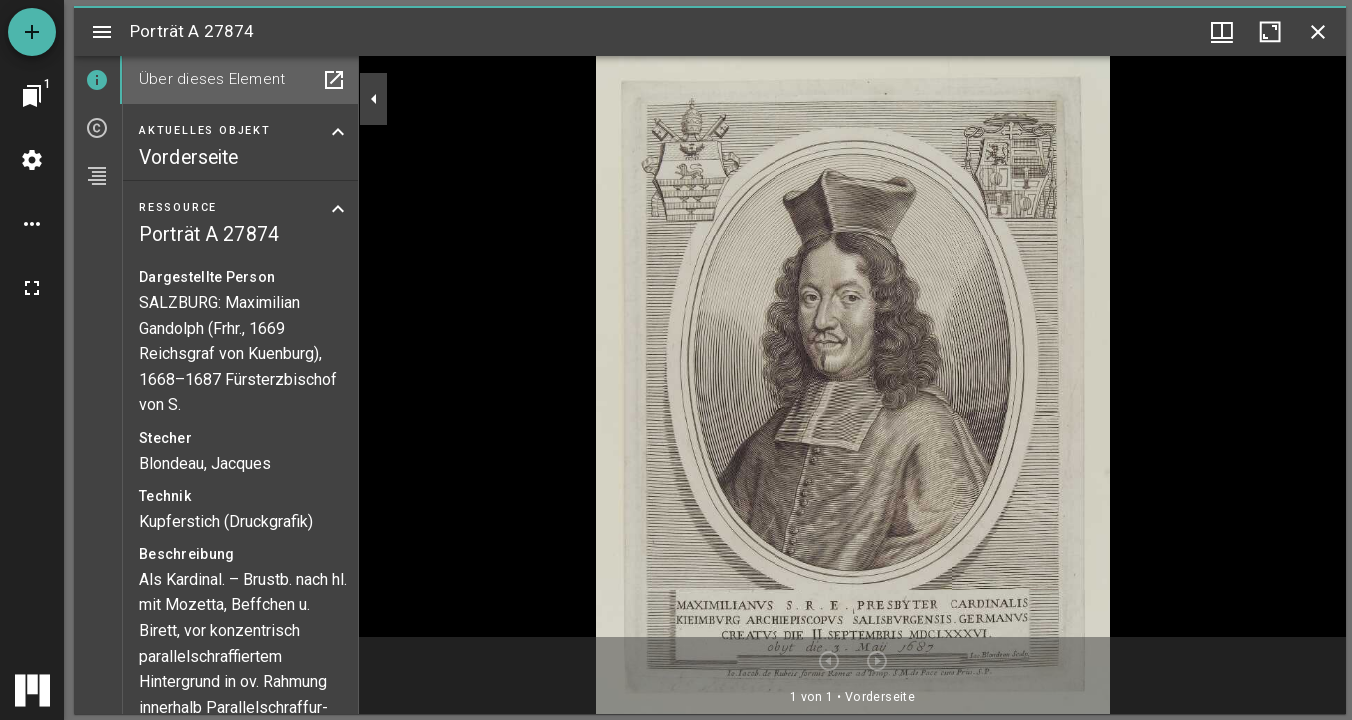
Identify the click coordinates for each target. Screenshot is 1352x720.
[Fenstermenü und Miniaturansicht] (1222, 32)
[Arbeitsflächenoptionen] (32, 224)
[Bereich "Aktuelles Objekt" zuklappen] (338, 132)
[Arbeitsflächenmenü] (32, 160)
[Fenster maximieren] (1270, 32)
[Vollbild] (32, 288)
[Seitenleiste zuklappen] (374, 99)
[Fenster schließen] (1318, 32)
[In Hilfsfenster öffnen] (334, 80)
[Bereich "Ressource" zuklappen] (338, 209)
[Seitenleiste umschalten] (102, 32)
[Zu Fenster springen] (32, 96)
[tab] (98, 80)
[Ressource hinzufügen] (32, 32)
